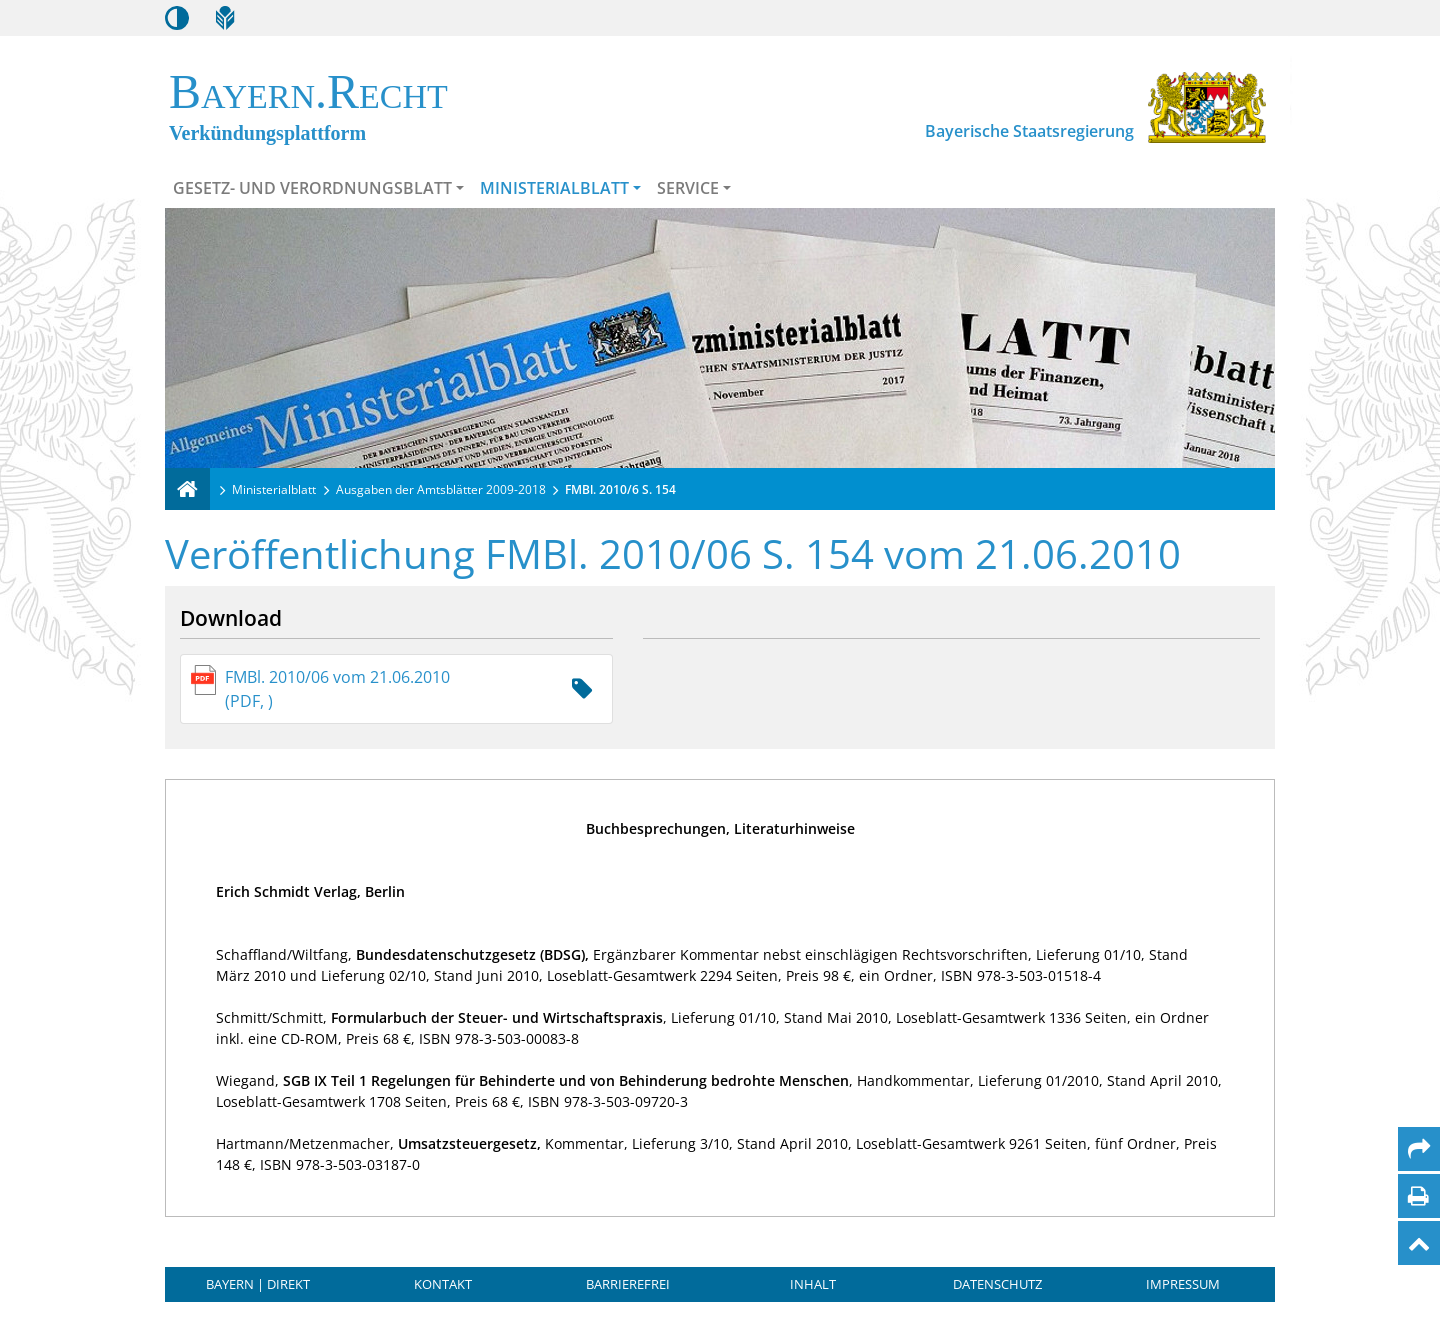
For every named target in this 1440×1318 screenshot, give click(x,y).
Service (688, 188)
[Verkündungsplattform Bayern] (187, 489)
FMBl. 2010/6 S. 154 (620, 489)
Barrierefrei (628, 1284)
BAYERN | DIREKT (258, 1284)
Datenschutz (997, 1284)
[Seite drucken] (1418, 1196)
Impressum (1183, 1284)
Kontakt (443, 1284)
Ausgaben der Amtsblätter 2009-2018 (441, 489)
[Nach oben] (1419, 1243)
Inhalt (813, 1284)
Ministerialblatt (554, 188)
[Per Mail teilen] (1419, 1149)
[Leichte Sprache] (225, 18)
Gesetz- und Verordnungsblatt (312, 188)
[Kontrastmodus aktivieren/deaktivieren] (177, 18)
